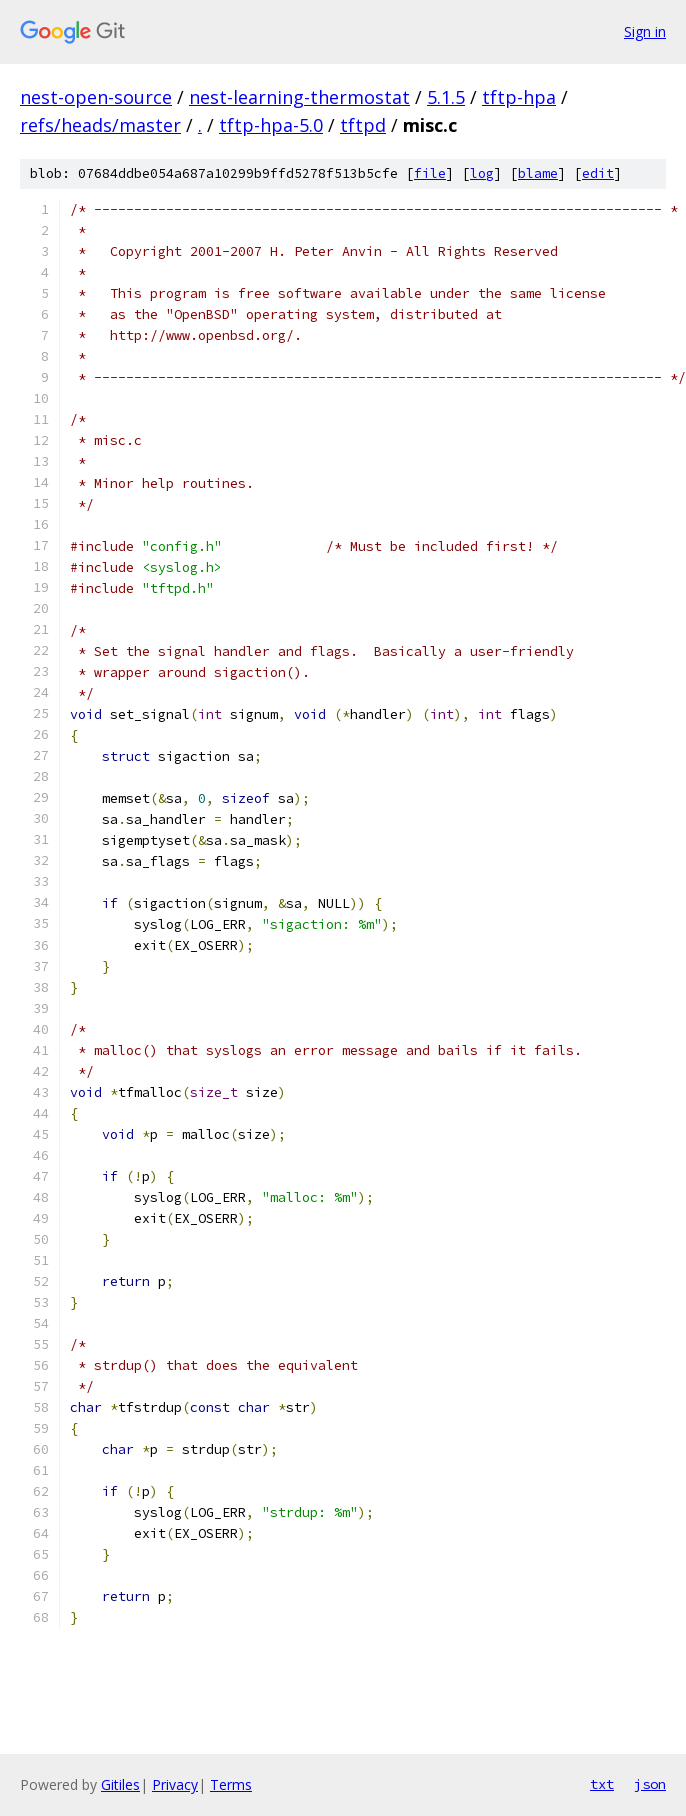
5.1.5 (446, 97)
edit (598, 173)
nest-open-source (96, 97)
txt (602, 1784)
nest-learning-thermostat (299, 97)
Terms (231, 1784)
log (482, 173)
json (650, 1784)
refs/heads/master (100, 125)
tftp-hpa (519, 97)
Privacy (175, 1784)
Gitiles (120, 1784)
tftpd (363, 125)
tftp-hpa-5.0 (271, 125)
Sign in (645, 31)
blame (538, 173)
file (430, 173)
